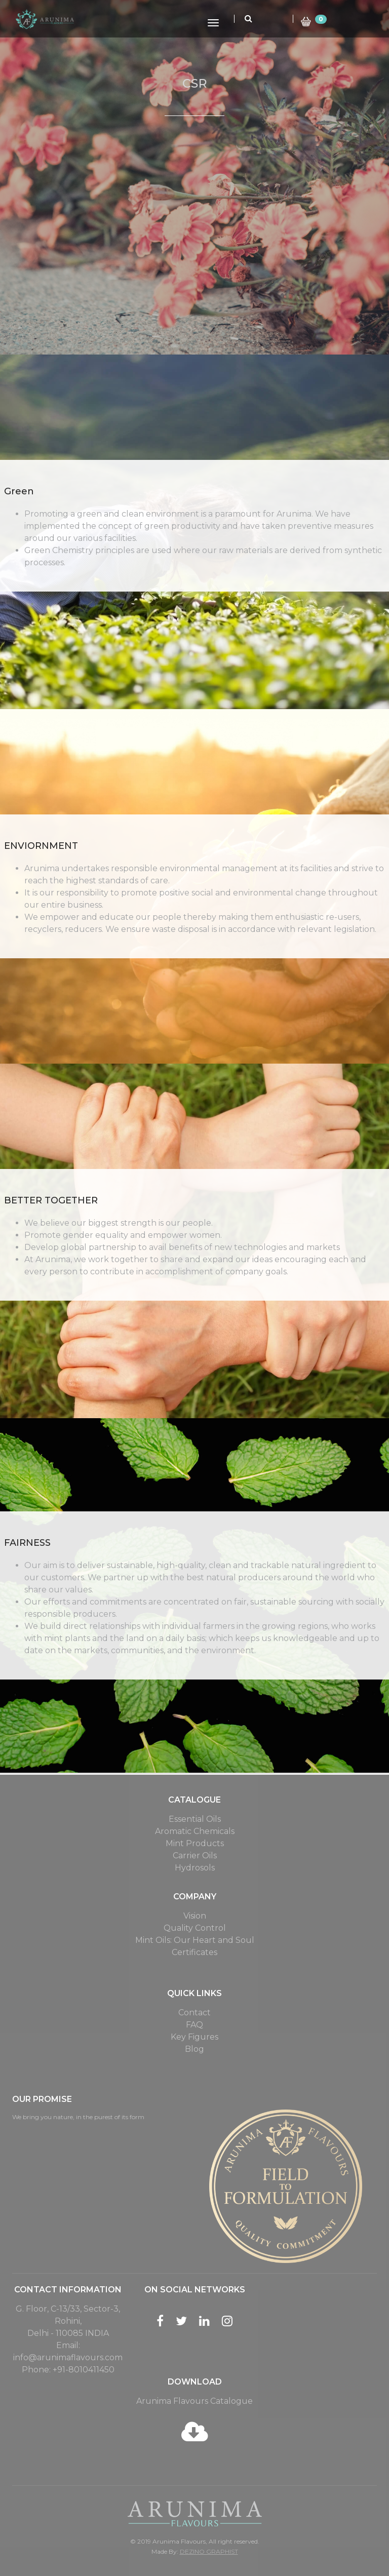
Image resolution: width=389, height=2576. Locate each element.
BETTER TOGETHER (51, 1200)
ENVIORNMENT (41, 845)
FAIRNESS (27, 1542)
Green (19, 491)
